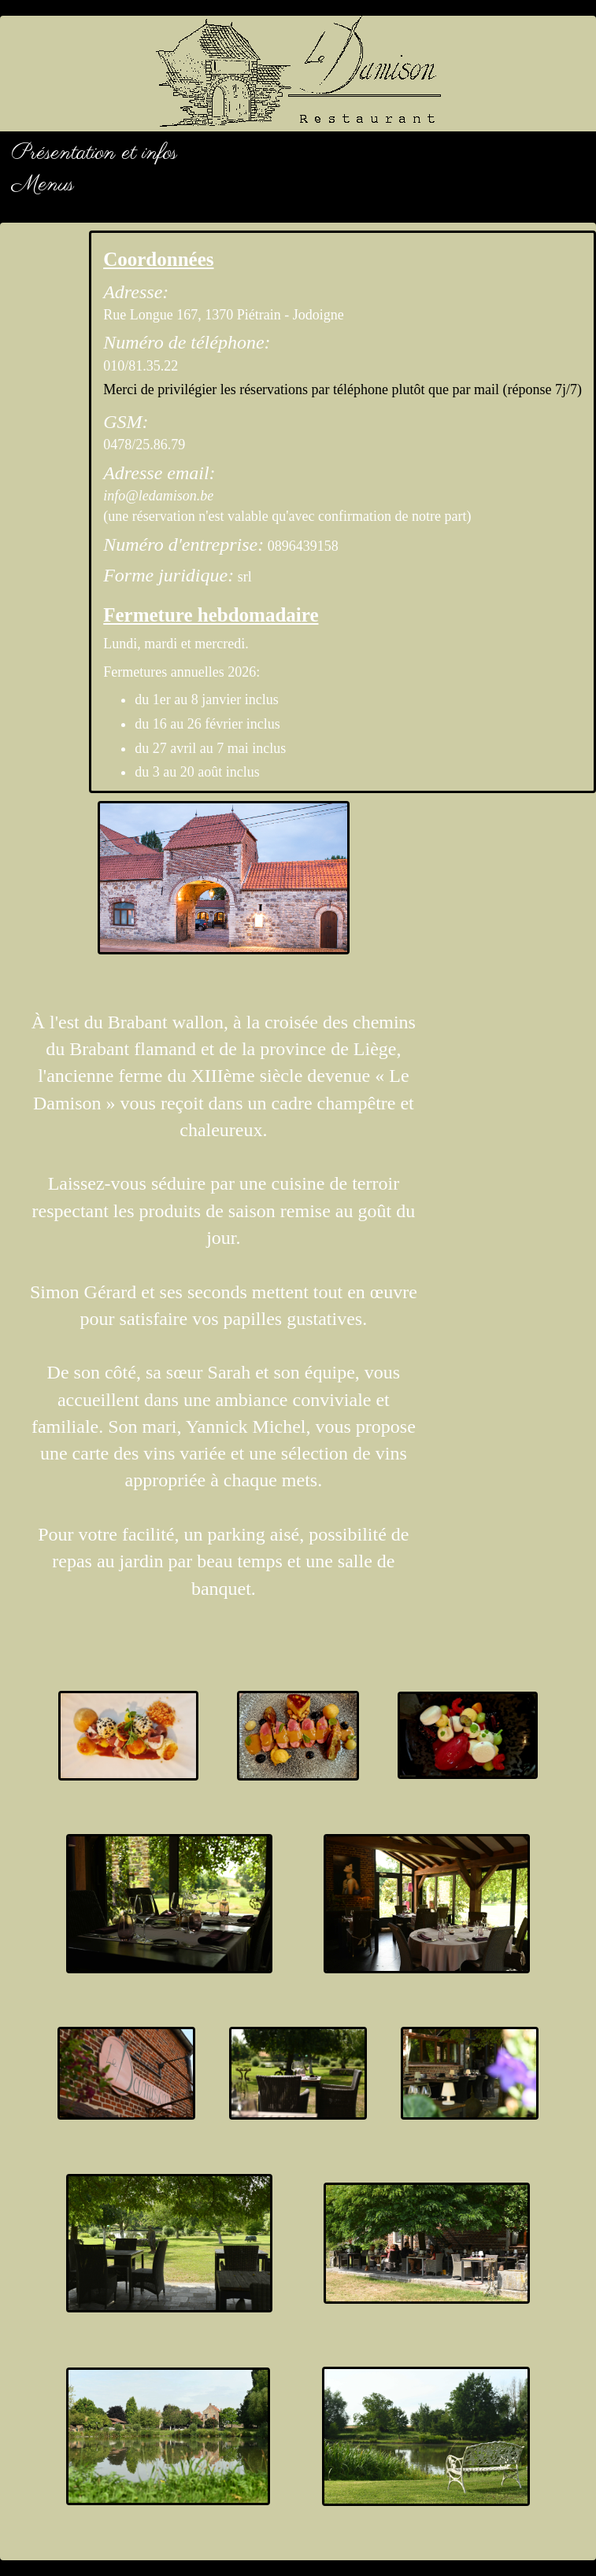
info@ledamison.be (158, 496)
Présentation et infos (94, 153)
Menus (43, 184)
